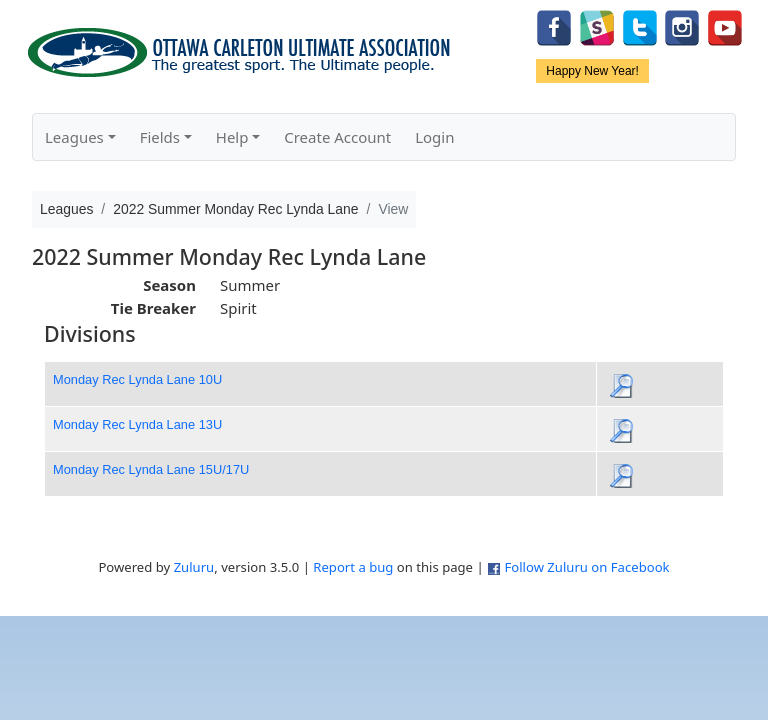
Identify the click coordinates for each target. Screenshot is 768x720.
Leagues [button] (74, 137)
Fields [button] (160, 137)
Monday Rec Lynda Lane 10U (137, 379)
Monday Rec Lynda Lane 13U (137, 424)
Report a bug (353, 567)
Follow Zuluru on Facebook (586, 567)
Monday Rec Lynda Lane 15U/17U (151, 469)
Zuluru (194, 567)
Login (434, 137)
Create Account (337, 137)
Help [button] (232, 137)
